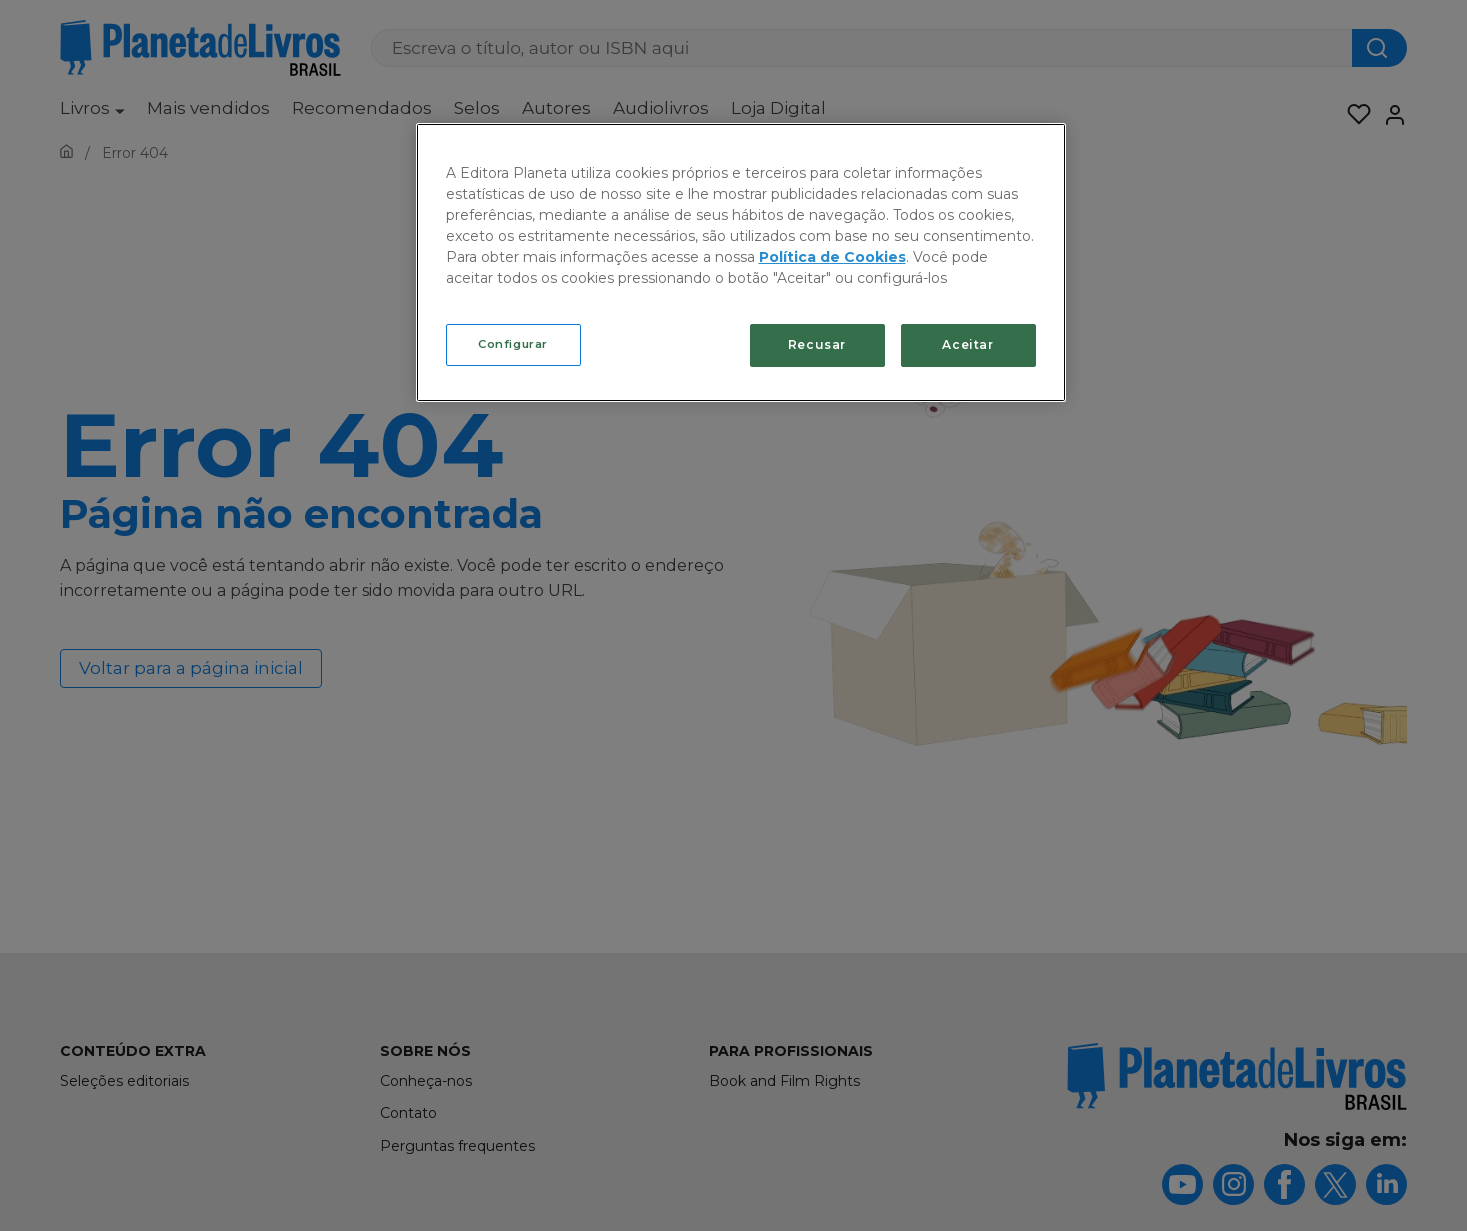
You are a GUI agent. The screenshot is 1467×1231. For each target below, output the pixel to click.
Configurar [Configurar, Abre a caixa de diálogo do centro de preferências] (513, 344)
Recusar (817, 344)
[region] (741, 262)
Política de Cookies (832, 257)
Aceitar (967, 344)
